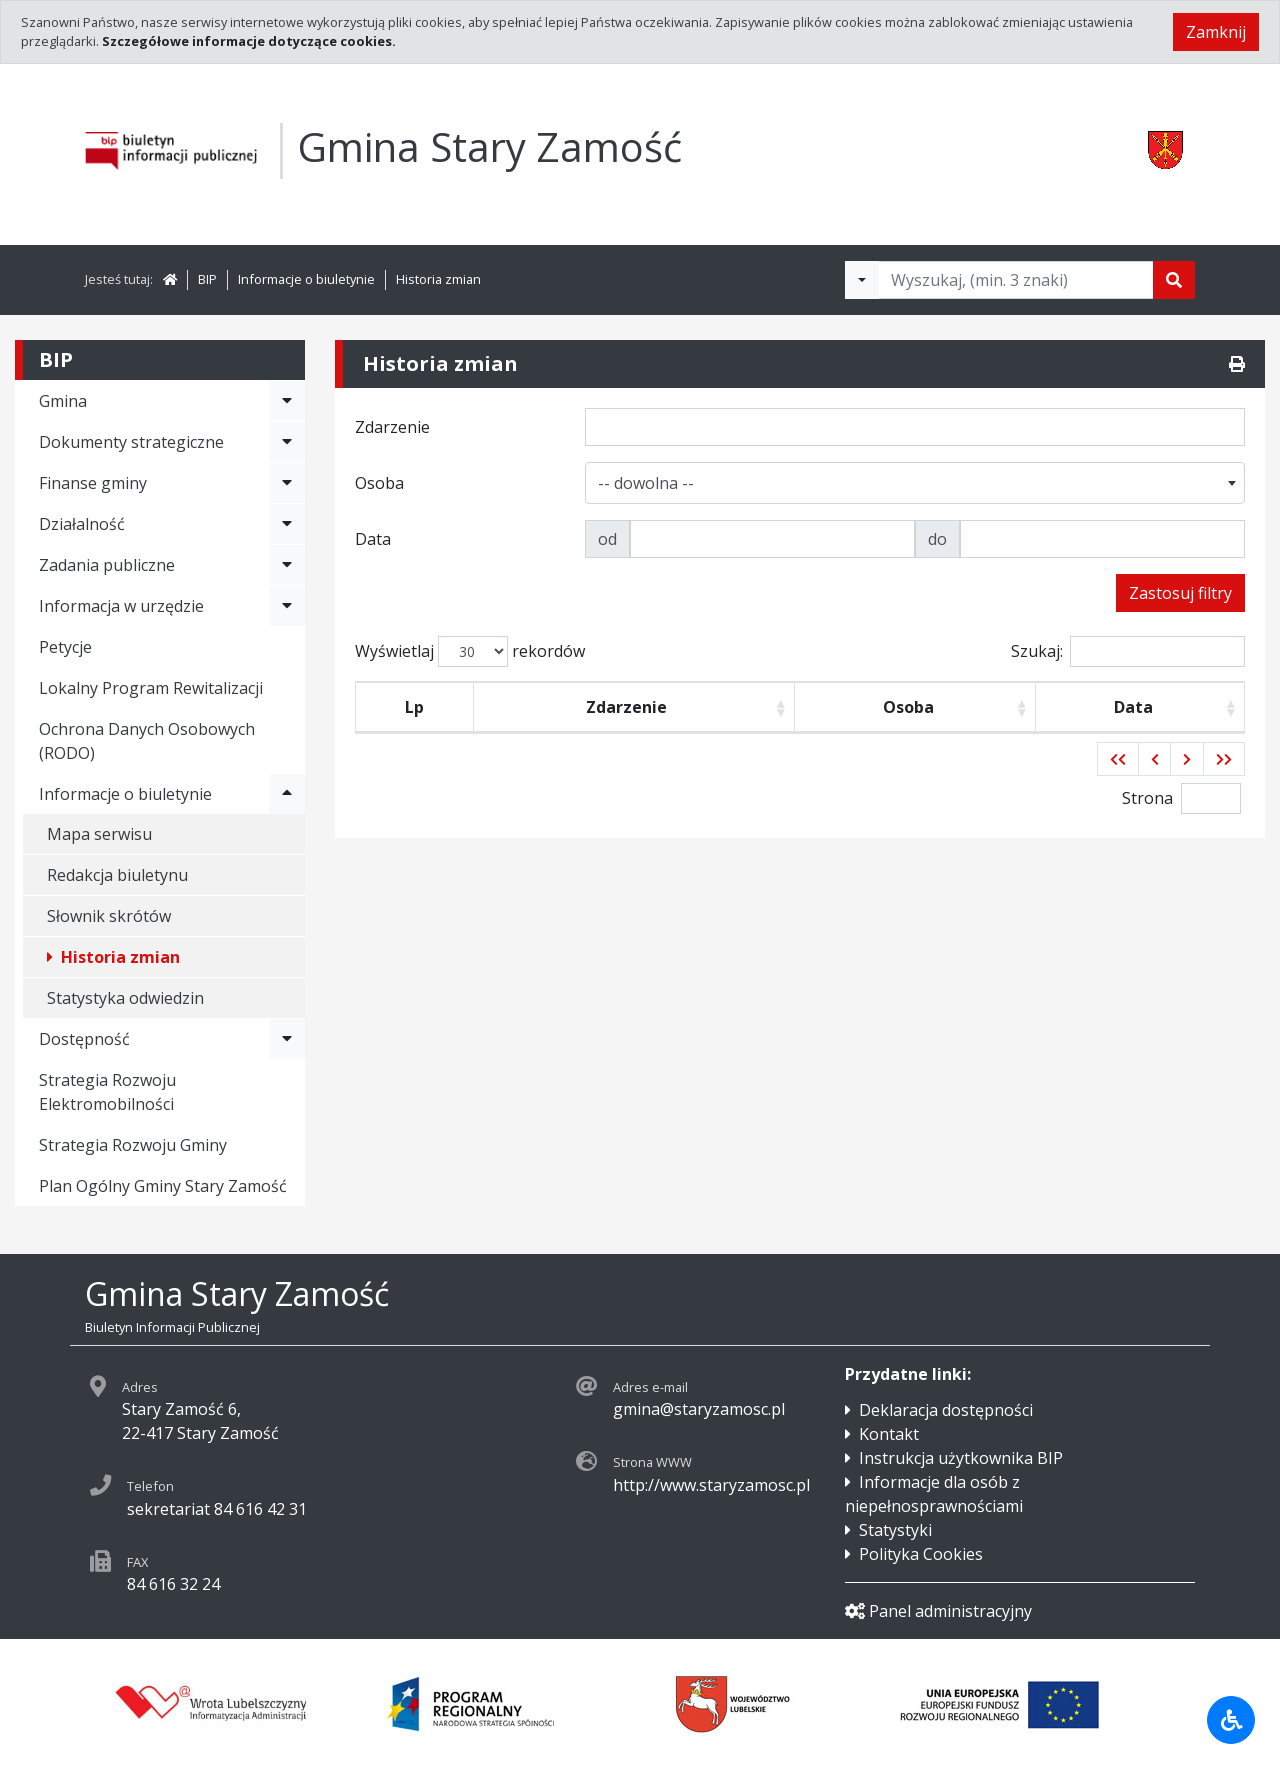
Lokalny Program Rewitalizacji (151, 688)
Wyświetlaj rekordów (470, 651)
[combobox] (915, 483)
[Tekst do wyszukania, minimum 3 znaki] (1016, 280)
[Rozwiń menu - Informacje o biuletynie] (287, 794)
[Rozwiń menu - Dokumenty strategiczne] (287, 442)
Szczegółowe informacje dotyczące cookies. (249, 41)
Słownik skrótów (109, 916)
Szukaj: (1128, 651)
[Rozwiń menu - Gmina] (287, 401)
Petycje (65, 647)
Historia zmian (438, 279)
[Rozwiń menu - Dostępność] (287, 1039)
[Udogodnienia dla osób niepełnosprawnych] (1231, 1720)
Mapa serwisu (99, 834)
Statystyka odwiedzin (125, 998)
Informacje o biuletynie (306, 279)
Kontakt (889, 1434)
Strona (1147, 798)
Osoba (908, 707)
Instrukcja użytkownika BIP (961, 1458)
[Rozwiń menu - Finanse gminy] (287, 483)
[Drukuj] (1237, 364)
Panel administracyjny (938, 1611)
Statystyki (895, 1530)
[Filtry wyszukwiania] (862, 280)
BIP (207, 279)
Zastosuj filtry (1180, 593)
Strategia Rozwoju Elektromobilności (107, 1092)
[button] (1118, 759)
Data (1133, 707)
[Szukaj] (1174, 280)
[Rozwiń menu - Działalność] (287, 524)
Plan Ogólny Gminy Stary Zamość (163, 1186)
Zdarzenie (626, 707)
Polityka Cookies (921, 1554)
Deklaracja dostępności (946, 1410)
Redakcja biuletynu (117, 875)
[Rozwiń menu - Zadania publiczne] (287, 565)
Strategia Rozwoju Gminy (133, 1145)
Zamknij (1216, 32)
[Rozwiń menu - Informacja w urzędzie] (287, 606)
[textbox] (650, 483)
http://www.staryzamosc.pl (711, 1485)
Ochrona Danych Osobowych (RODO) (147, 741)
